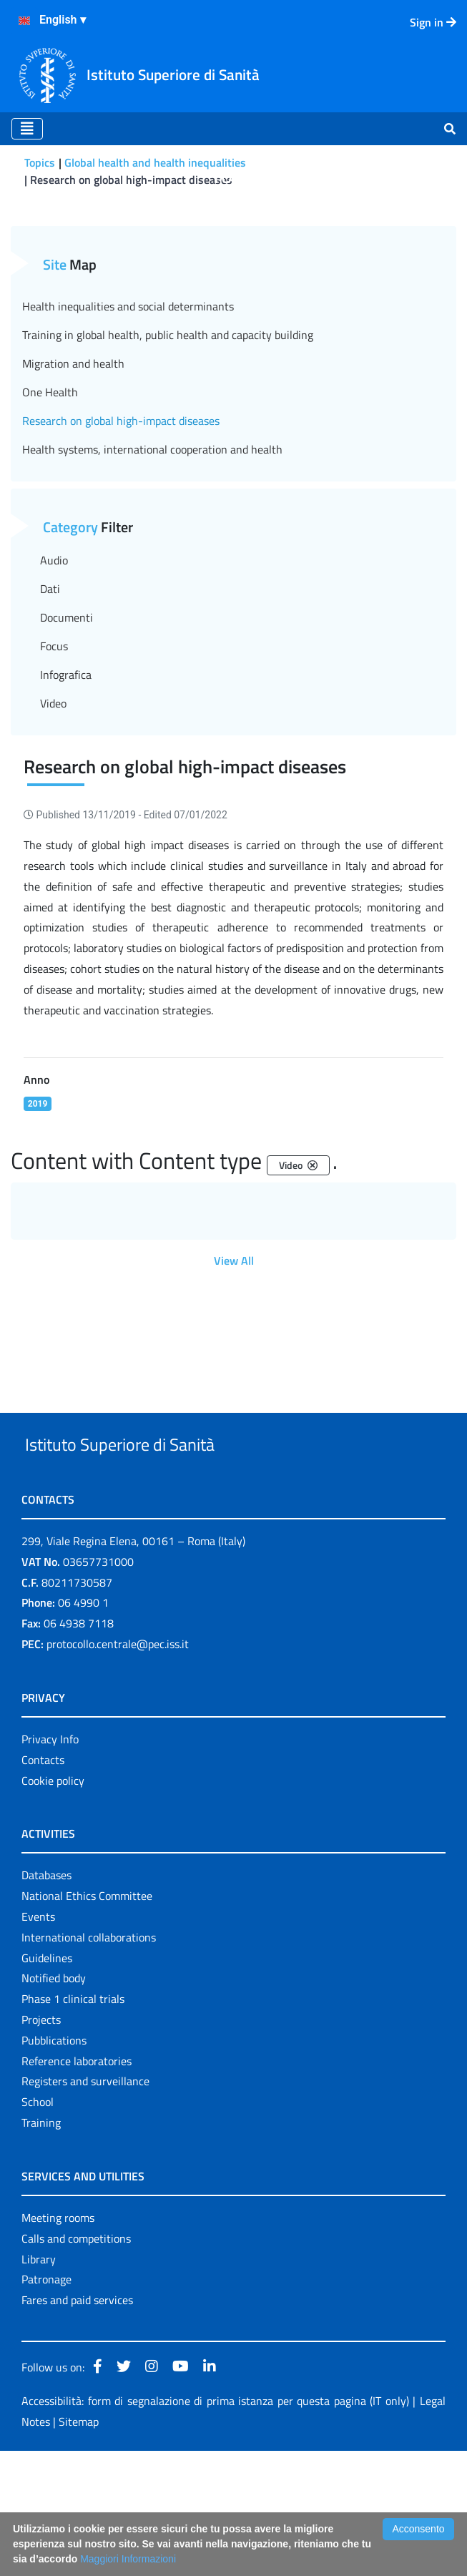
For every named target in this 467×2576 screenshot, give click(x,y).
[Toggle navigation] (27, 128)
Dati (50, 681)
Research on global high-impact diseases (121, 512)
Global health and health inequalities (155, 162)
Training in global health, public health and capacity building (167, 427)
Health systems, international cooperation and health (152, 541)
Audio (54, 652)
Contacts (42, 1885)
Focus (54, 738)
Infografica (66, 766)
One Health (50, 484)
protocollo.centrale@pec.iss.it (117, 1769)
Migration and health (73, 455)
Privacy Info (50, 1865)
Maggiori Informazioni (128, 2559)
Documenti (66, 709)
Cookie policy (52, 1905)
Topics (39, 162)
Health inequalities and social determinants (128, 398)
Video (53, 795)
